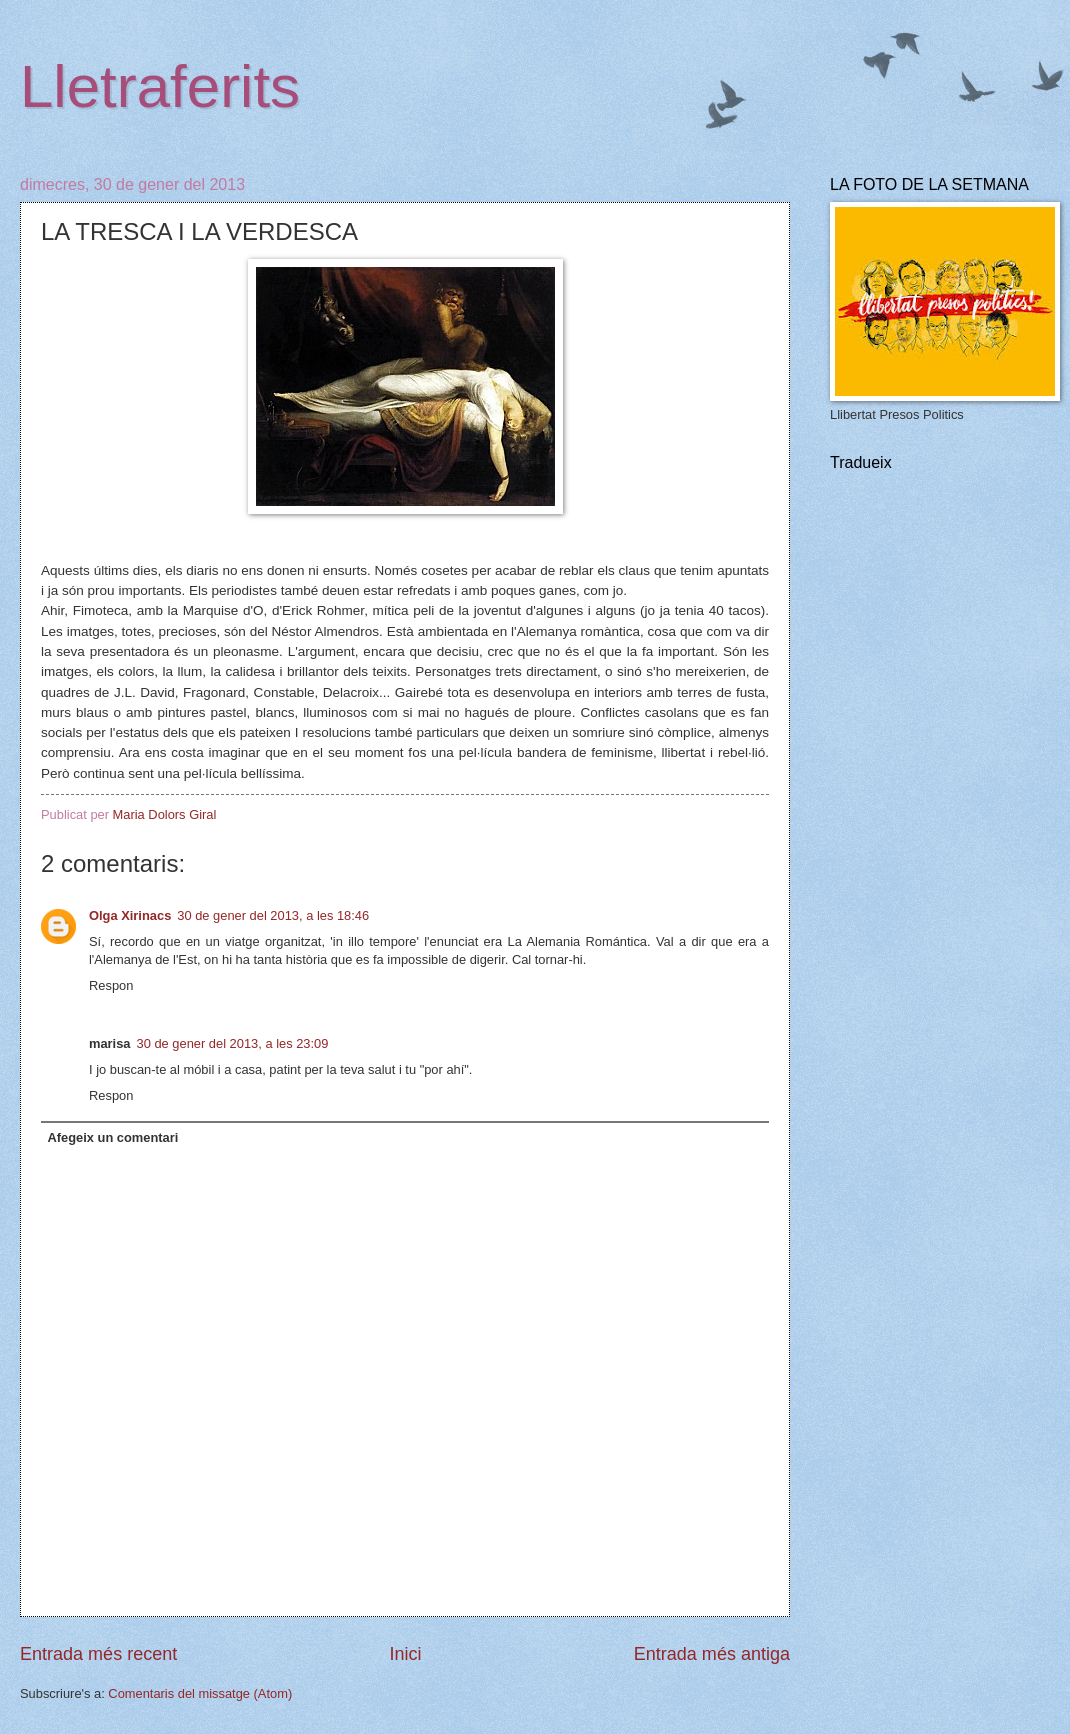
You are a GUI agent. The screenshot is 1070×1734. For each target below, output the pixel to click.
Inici (405, 1654)
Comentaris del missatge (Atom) (200, 1693)
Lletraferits (160, 86)
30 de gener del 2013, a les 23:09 (233, 1043)
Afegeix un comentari (112, 1137)
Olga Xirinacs (130, 915)
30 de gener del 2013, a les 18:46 (273, 915)
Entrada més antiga (712, 1654)
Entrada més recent (98, 1654)
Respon (111, 985)
